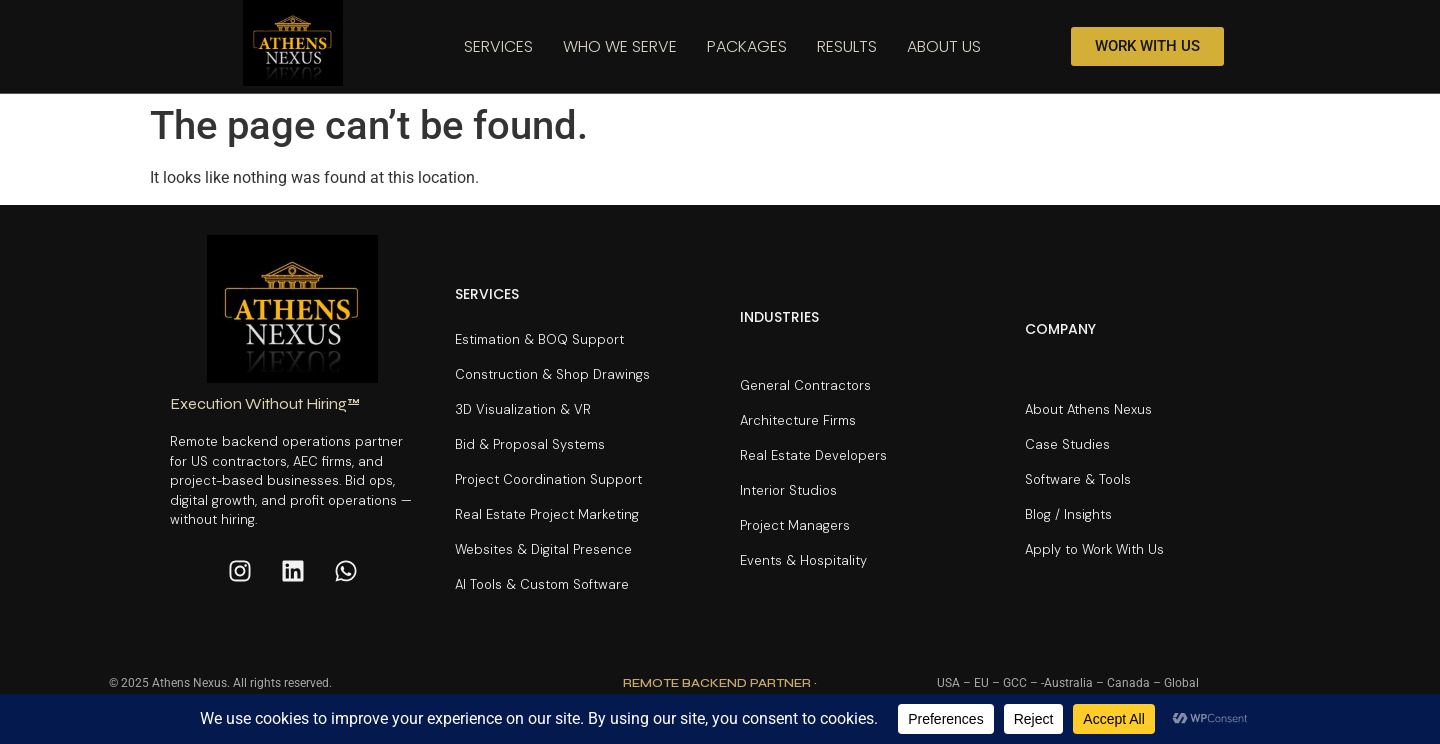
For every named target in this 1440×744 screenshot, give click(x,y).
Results (847, 46)
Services (498, 46)
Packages (747, 46)
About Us (944, 46)
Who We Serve (620, 46)
